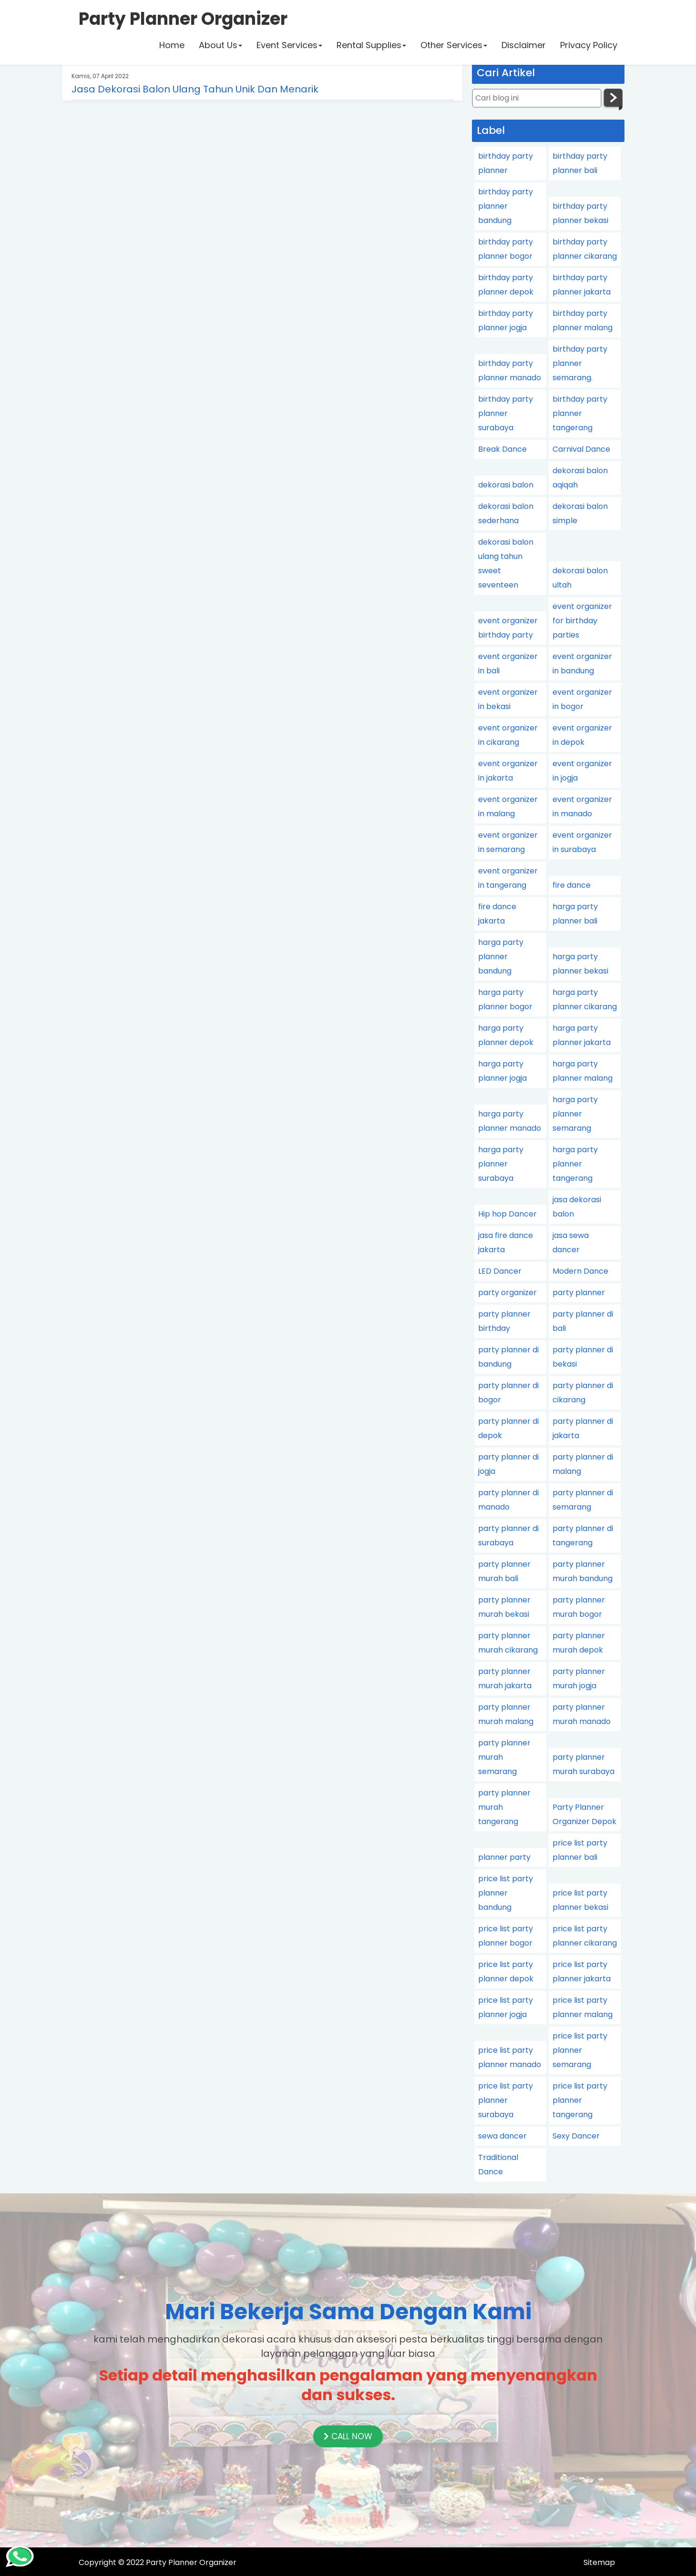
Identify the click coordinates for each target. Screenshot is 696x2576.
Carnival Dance (581, 449)
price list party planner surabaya (505, 2100)
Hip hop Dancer (507, 1213)
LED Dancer (500, 1271)
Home (171, 45)
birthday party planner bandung (505, 206)
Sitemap (599, 2562)
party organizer (507, 1292)
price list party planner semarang (580, 2050)
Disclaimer (524, 45)
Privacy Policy (588, 45)
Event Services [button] (289, 45)
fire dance (572, 885)
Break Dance (502, 449)
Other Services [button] (453, 45)
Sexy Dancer (576, 2135)
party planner (579, 1292)
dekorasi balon (505, 484)
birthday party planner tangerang (580, 413)
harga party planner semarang (575, 1114)
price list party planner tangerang (580, 2100)
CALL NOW (348, 2436)
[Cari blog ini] (537, 98)
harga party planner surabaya (500, 1164)
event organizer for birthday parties (582, 620)
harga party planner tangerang (575, 1164)
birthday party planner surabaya (505, 413)
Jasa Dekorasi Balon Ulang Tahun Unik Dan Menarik (195, 89)
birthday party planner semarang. (580, 363)
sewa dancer (502, 2135)
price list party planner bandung (505, 1893)
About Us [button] (220, 45)
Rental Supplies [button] (371, 45)
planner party (504, 1857)
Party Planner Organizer (191, 2562)
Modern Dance (580, 1271)
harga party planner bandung (500, 956)
